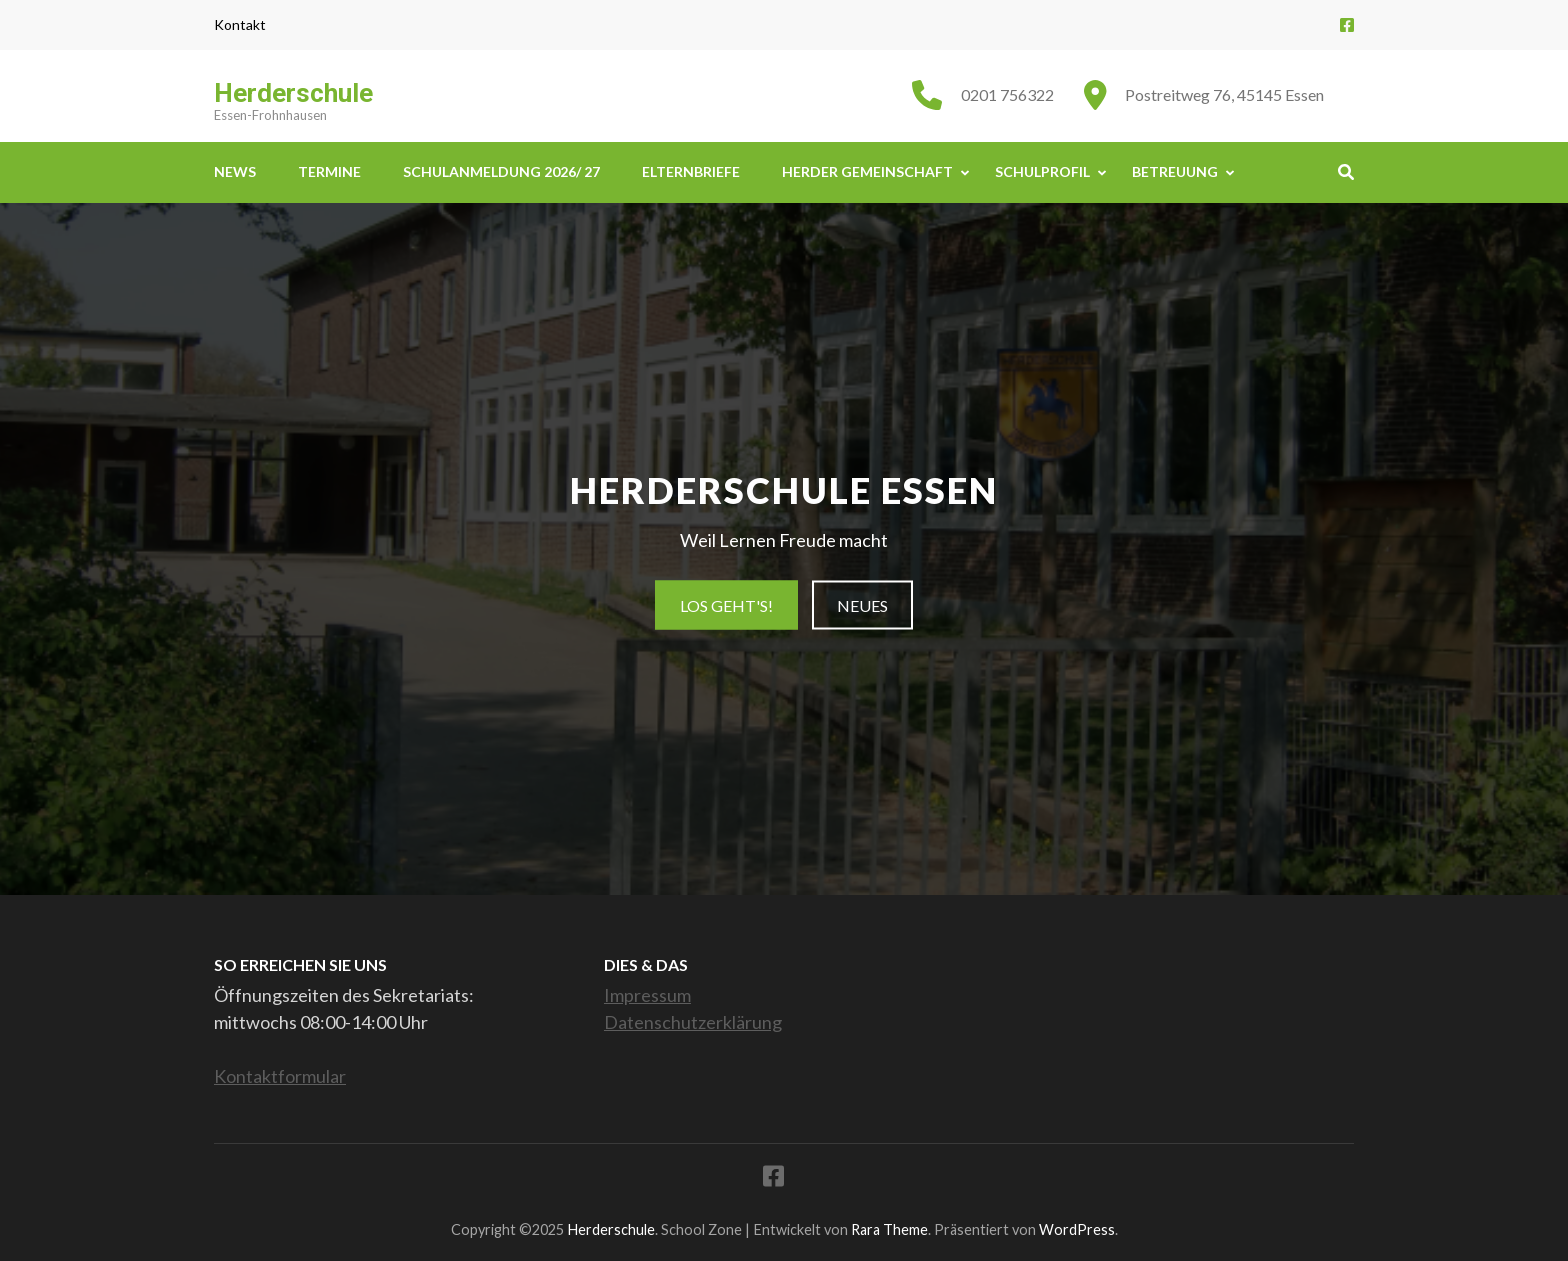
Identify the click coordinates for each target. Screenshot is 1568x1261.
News (235, 171)
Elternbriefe (691, 171)
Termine (329, 171)
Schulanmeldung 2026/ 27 (501, 171)
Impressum (647, 995)
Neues (862, 605)
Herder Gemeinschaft (867, 171)
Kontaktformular (280, 1076)
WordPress (1077, 1229)
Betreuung (1175, 171)
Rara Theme (889, 1229)
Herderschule (293, 93)
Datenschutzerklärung (693, 1022)
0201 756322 (1007, 94)
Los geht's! (726, 605)
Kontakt (240, 25)
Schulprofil (1042, 171)
